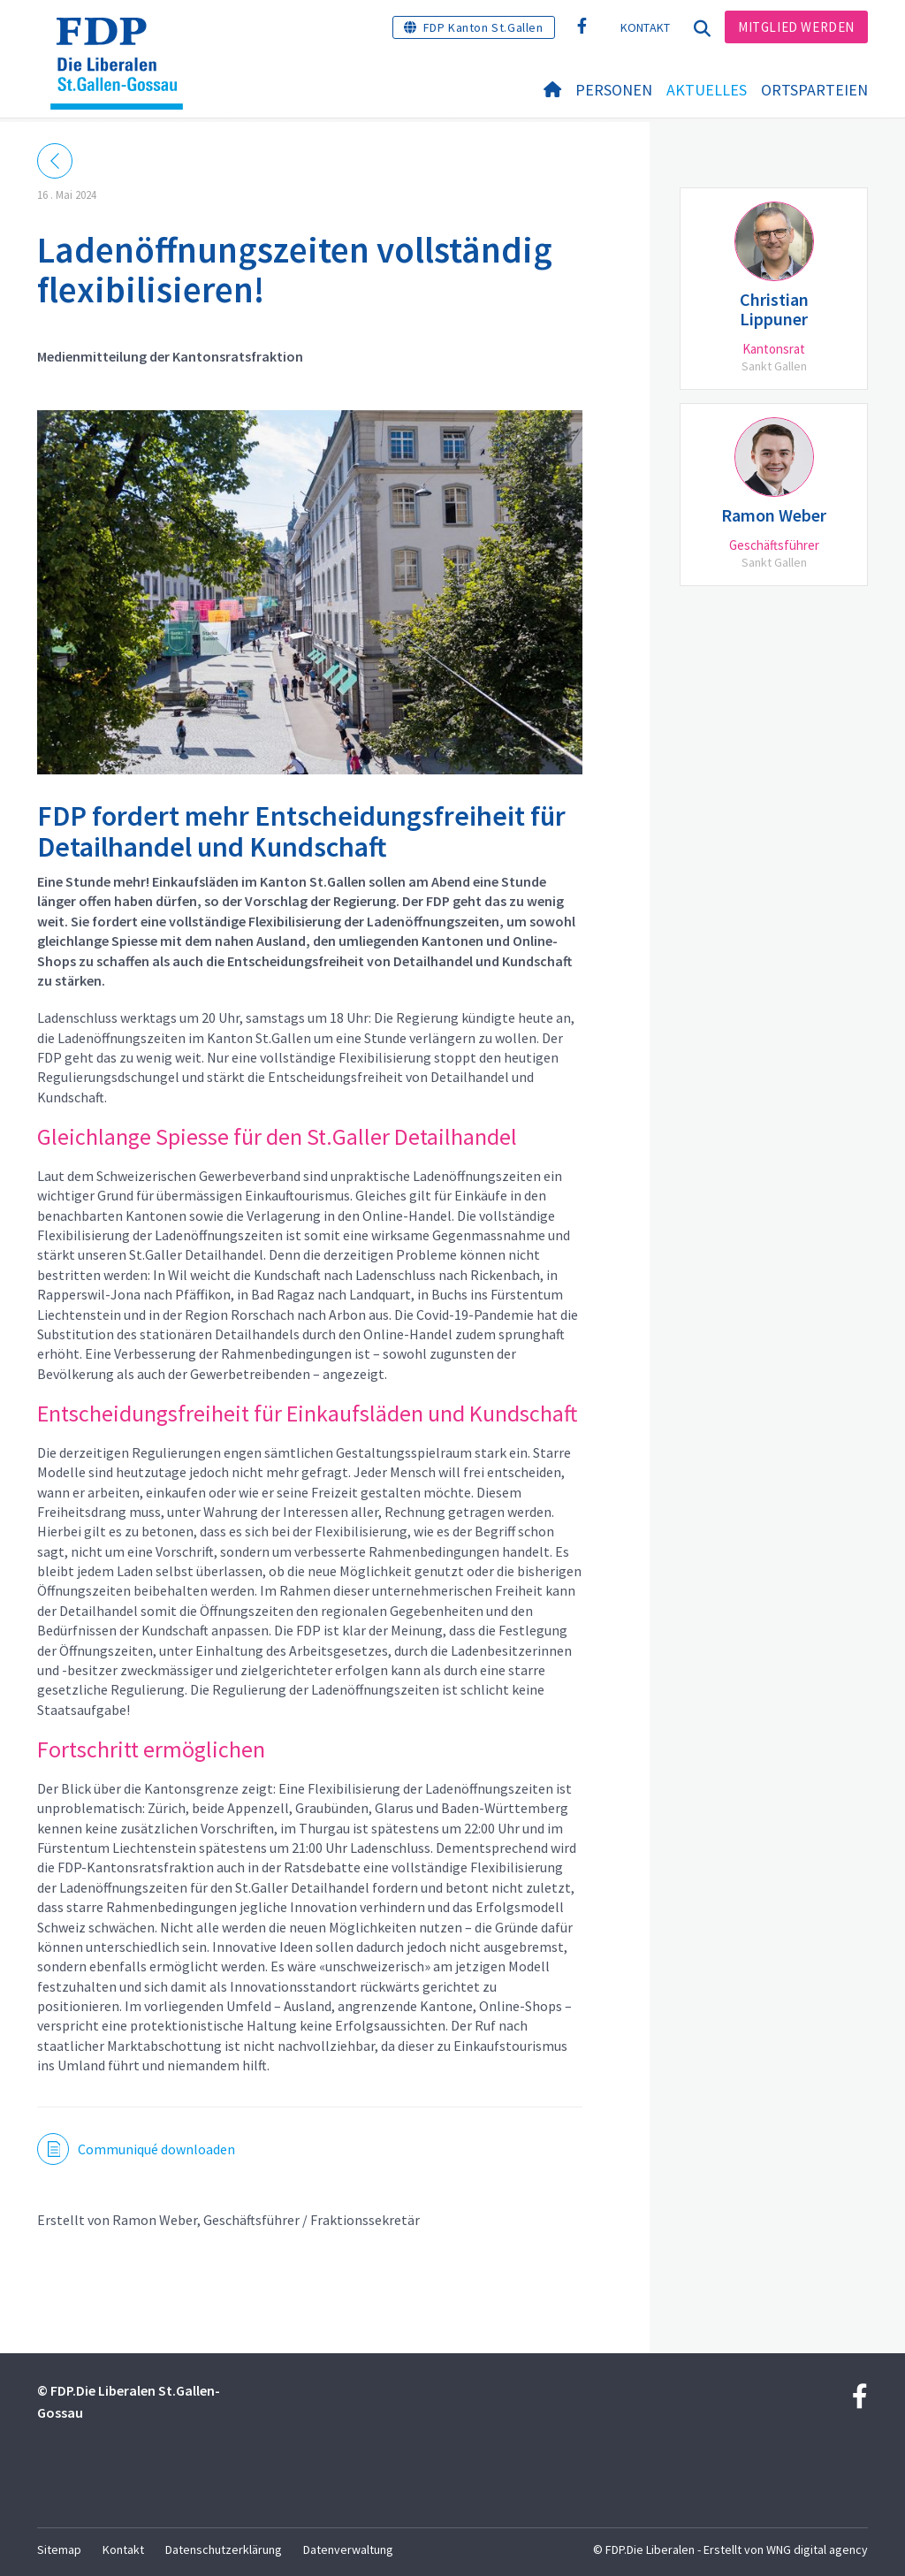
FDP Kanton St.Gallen (483, 27)
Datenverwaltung (348, 2549)
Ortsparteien (814, 90)
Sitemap (59, 2549)
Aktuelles (706, 90)
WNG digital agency (817, 2549)
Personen (613, 90)
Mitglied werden (796, 27)
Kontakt (645, 27)
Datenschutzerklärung (223, 2549)
